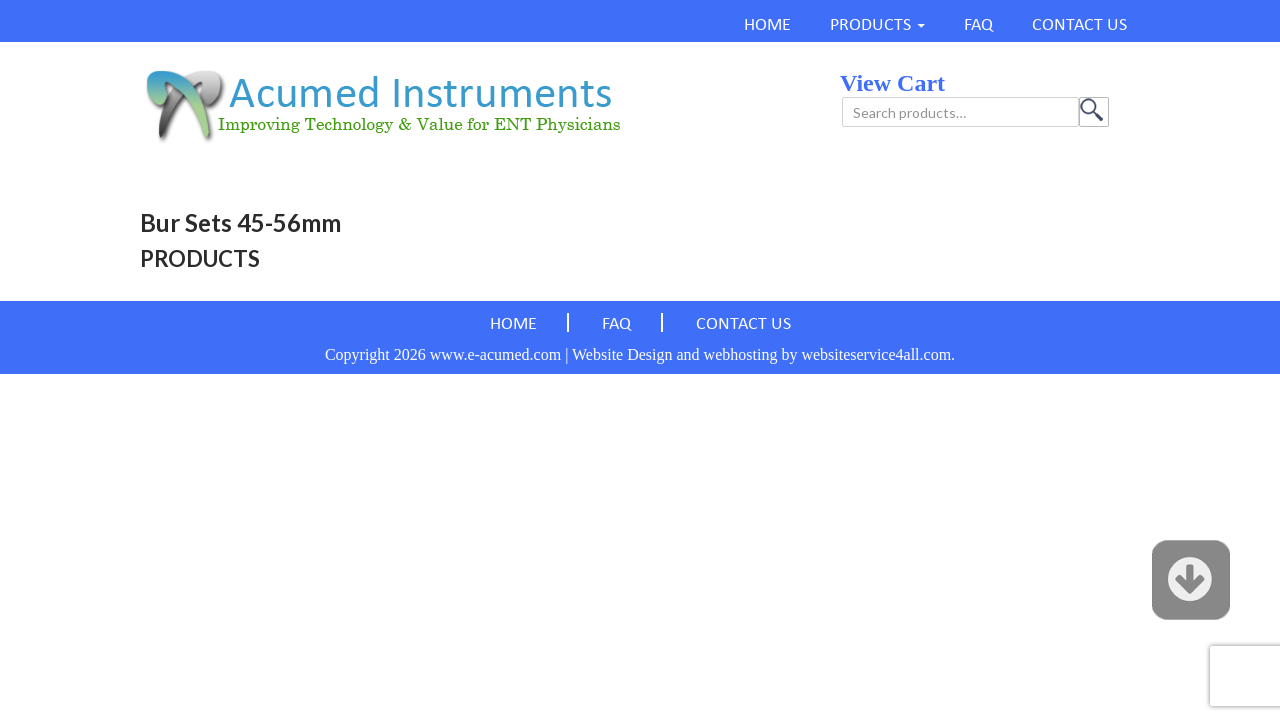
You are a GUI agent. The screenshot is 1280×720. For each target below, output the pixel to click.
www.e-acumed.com (495, 354)
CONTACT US (1079, 25)
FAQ (978, 25)
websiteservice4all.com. (878, 354)
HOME (767, 25)
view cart (892, 83)
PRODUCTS (870, 25)
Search (1094, 112)
